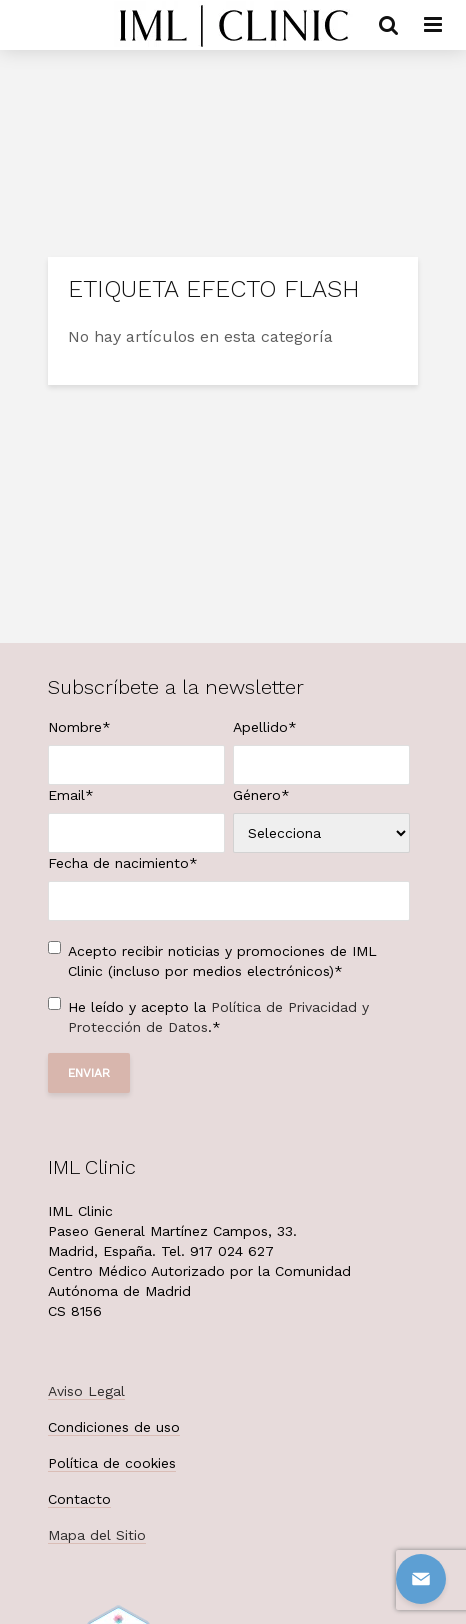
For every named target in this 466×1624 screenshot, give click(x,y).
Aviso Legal (86, 1391)
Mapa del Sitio (97, 1535)
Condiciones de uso (114, 1427)
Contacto (79, 1499)
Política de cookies (112, 1463)
